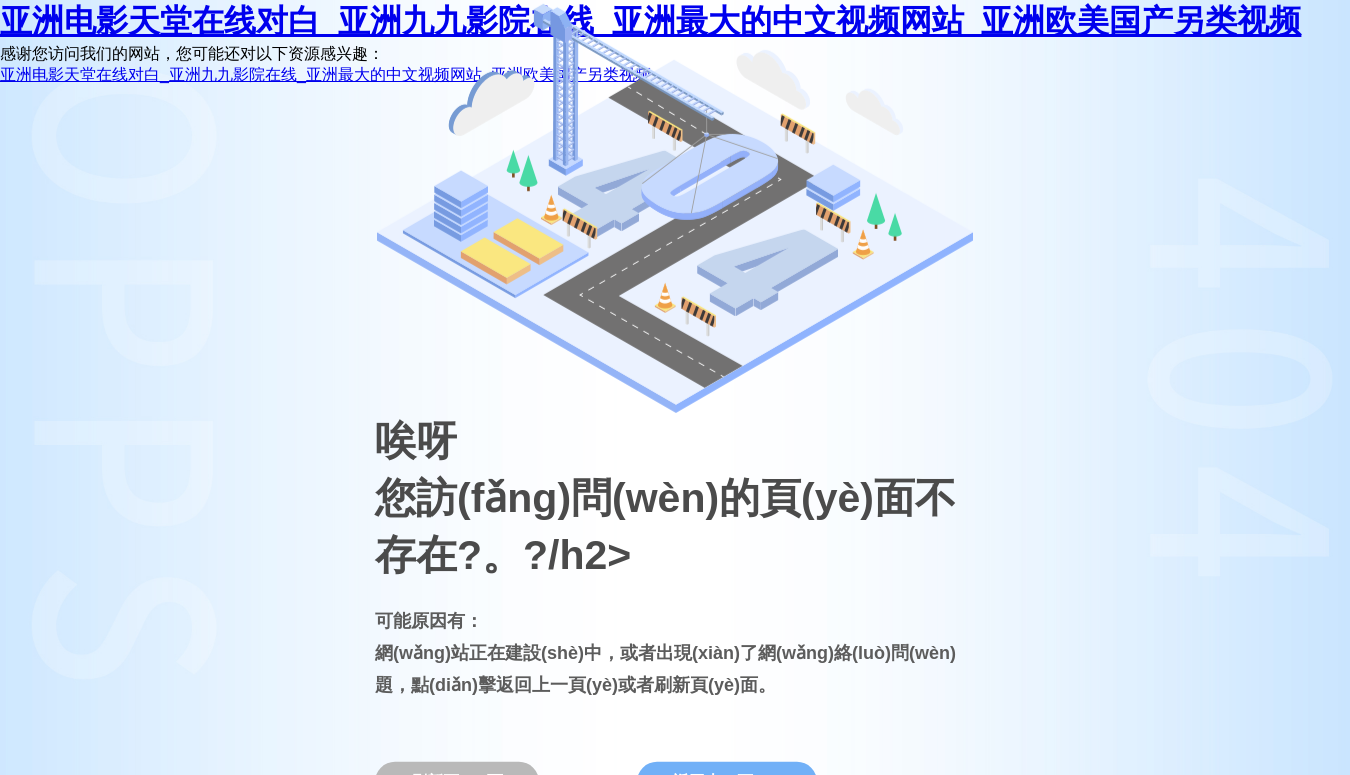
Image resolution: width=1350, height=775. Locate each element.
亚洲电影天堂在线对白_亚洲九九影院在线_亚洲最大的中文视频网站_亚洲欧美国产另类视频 (325, 74)
